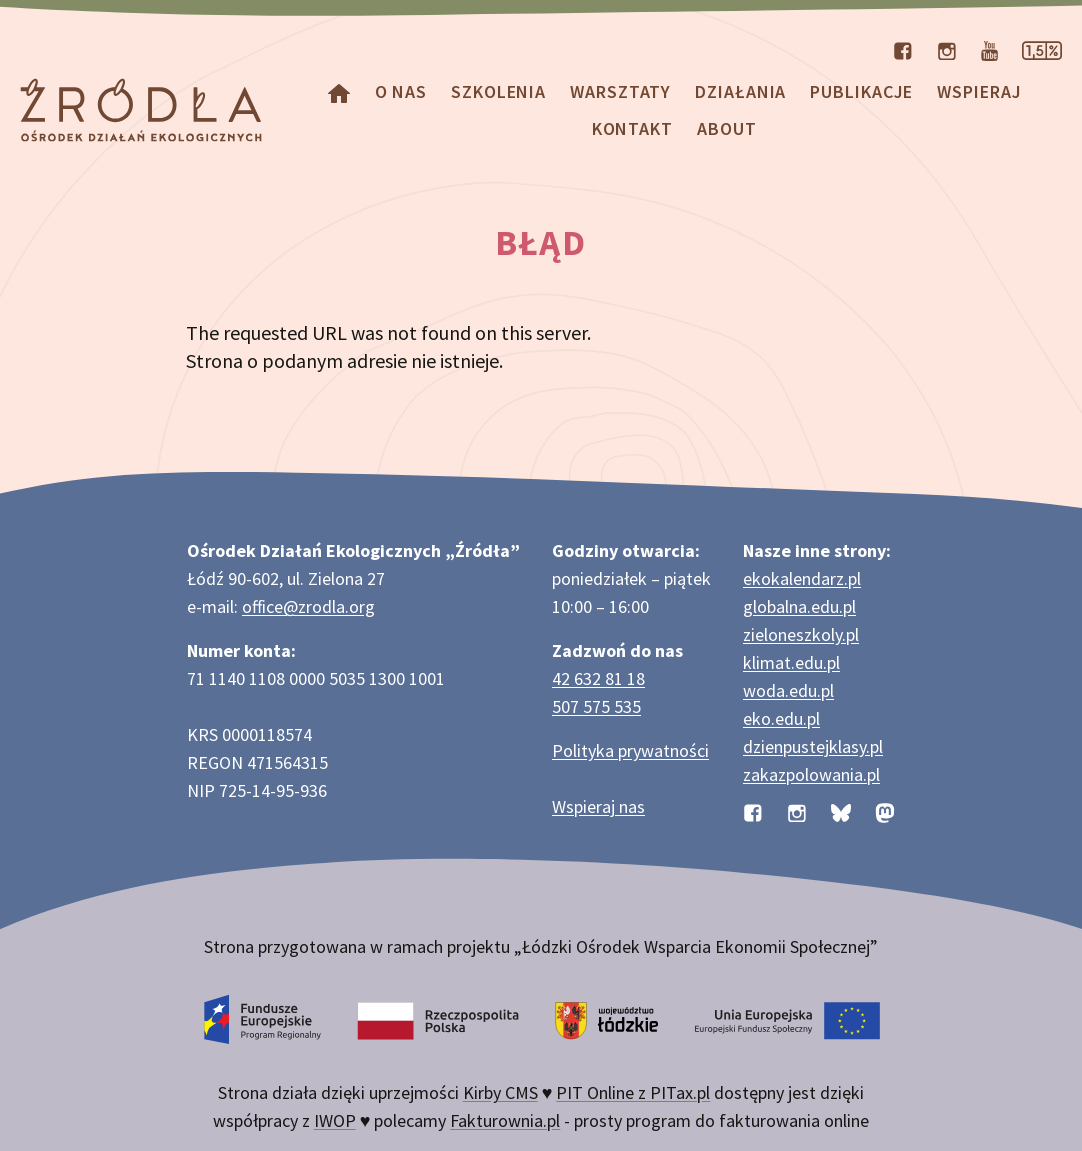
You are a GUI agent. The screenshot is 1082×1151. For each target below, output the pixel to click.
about (727, 128)
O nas (401, 91)
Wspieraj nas (598, 806)
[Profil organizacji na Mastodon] (885, 810)
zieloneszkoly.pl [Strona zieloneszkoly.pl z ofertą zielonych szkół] (801, 634)
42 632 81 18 (598, 678)
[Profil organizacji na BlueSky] (841, 810)
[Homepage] (339, 91)
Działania (740, 91)
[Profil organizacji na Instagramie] (947, 49)
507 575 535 (596, 706)
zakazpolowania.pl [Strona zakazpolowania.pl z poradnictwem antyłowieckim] (811, 774)
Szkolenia (498, 91)
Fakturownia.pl (505, 1120)
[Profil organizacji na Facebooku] (903, 49)
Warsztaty (620, 91)
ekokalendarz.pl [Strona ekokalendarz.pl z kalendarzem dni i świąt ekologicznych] (802, 578)
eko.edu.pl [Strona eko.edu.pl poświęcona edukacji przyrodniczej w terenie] (781, 718)
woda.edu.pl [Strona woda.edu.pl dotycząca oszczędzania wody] (788, 690)
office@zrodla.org (308, 606)
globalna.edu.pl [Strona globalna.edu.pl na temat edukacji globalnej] (799, 606)
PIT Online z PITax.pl (633, 1092)
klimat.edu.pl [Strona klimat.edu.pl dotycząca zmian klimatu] (791, 662)
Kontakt (632, 128)
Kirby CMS (500, 1092)
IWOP (335, 1120)
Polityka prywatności (630, 750)
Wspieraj (979, 91)
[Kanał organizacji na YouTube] (989, 49)
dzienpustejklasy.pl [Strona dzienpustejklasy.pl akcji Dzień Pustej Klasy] (813, 746)
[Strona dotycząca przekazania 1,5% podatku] (1042, 49)
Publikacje (861, 91)
